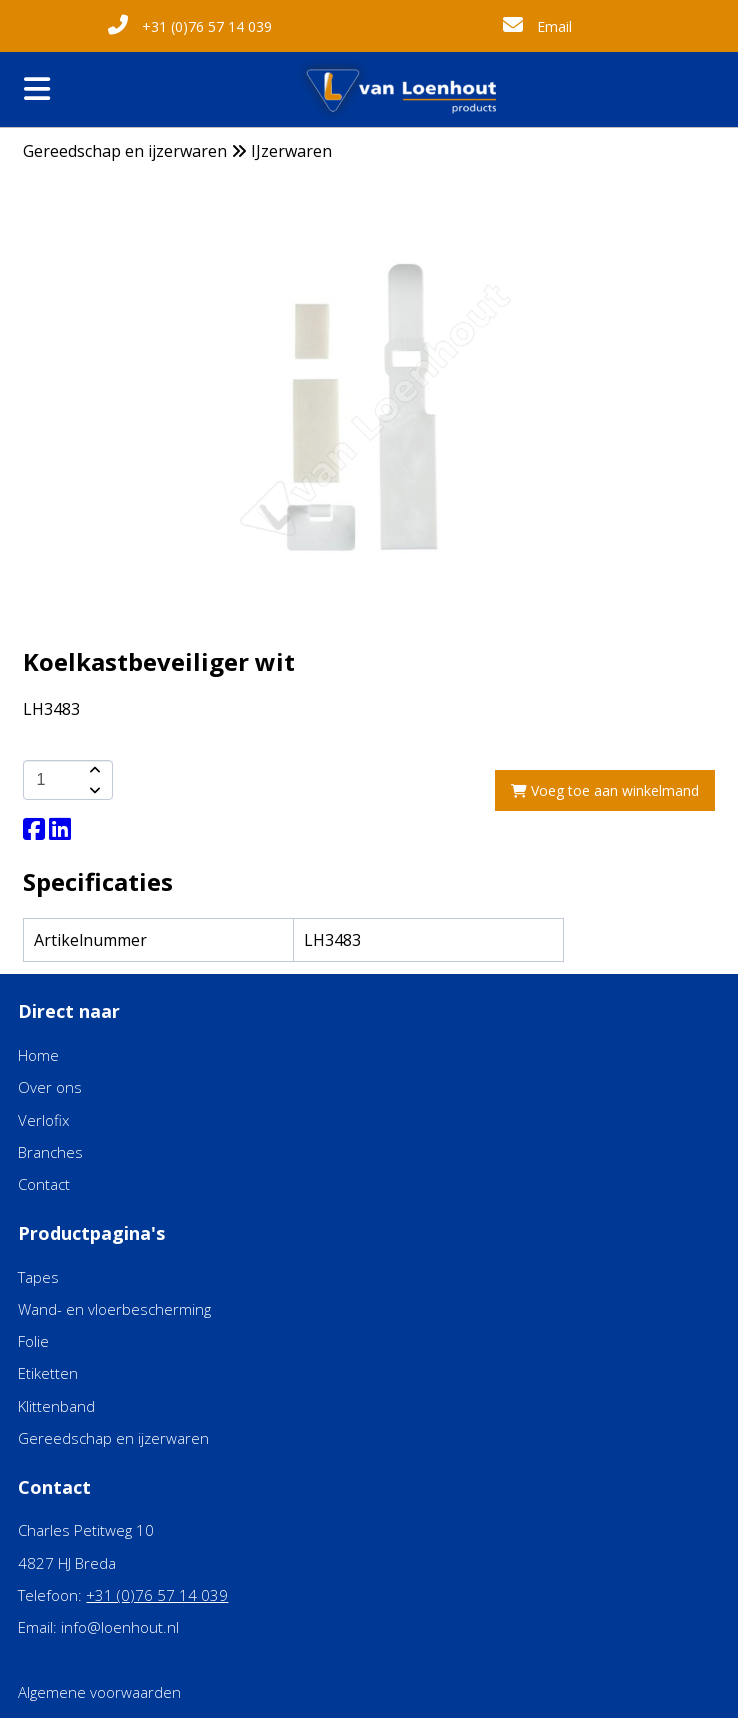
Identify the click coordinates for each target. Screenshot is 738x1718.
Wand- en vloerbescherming (114, 1309)
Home (38, 1055)
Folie (33, 1341)
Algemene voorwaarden (99, 1692)
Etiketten (48, 1373)
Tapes (38, 1277)
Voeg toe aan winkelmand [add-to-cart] (605, 790)
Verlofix (43, 1120)
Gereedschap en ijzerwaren (125, 151)
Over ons (50, 1087)
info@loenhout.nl (120, 1627)
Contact (44, 1184)
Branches (50, 1152)
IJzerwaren (291, 151)
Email (537, 26)
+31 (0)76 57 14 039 (190, 26)
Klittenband (56, 1406)
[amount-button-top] (93, 770)
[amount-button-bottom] (93, 790)
